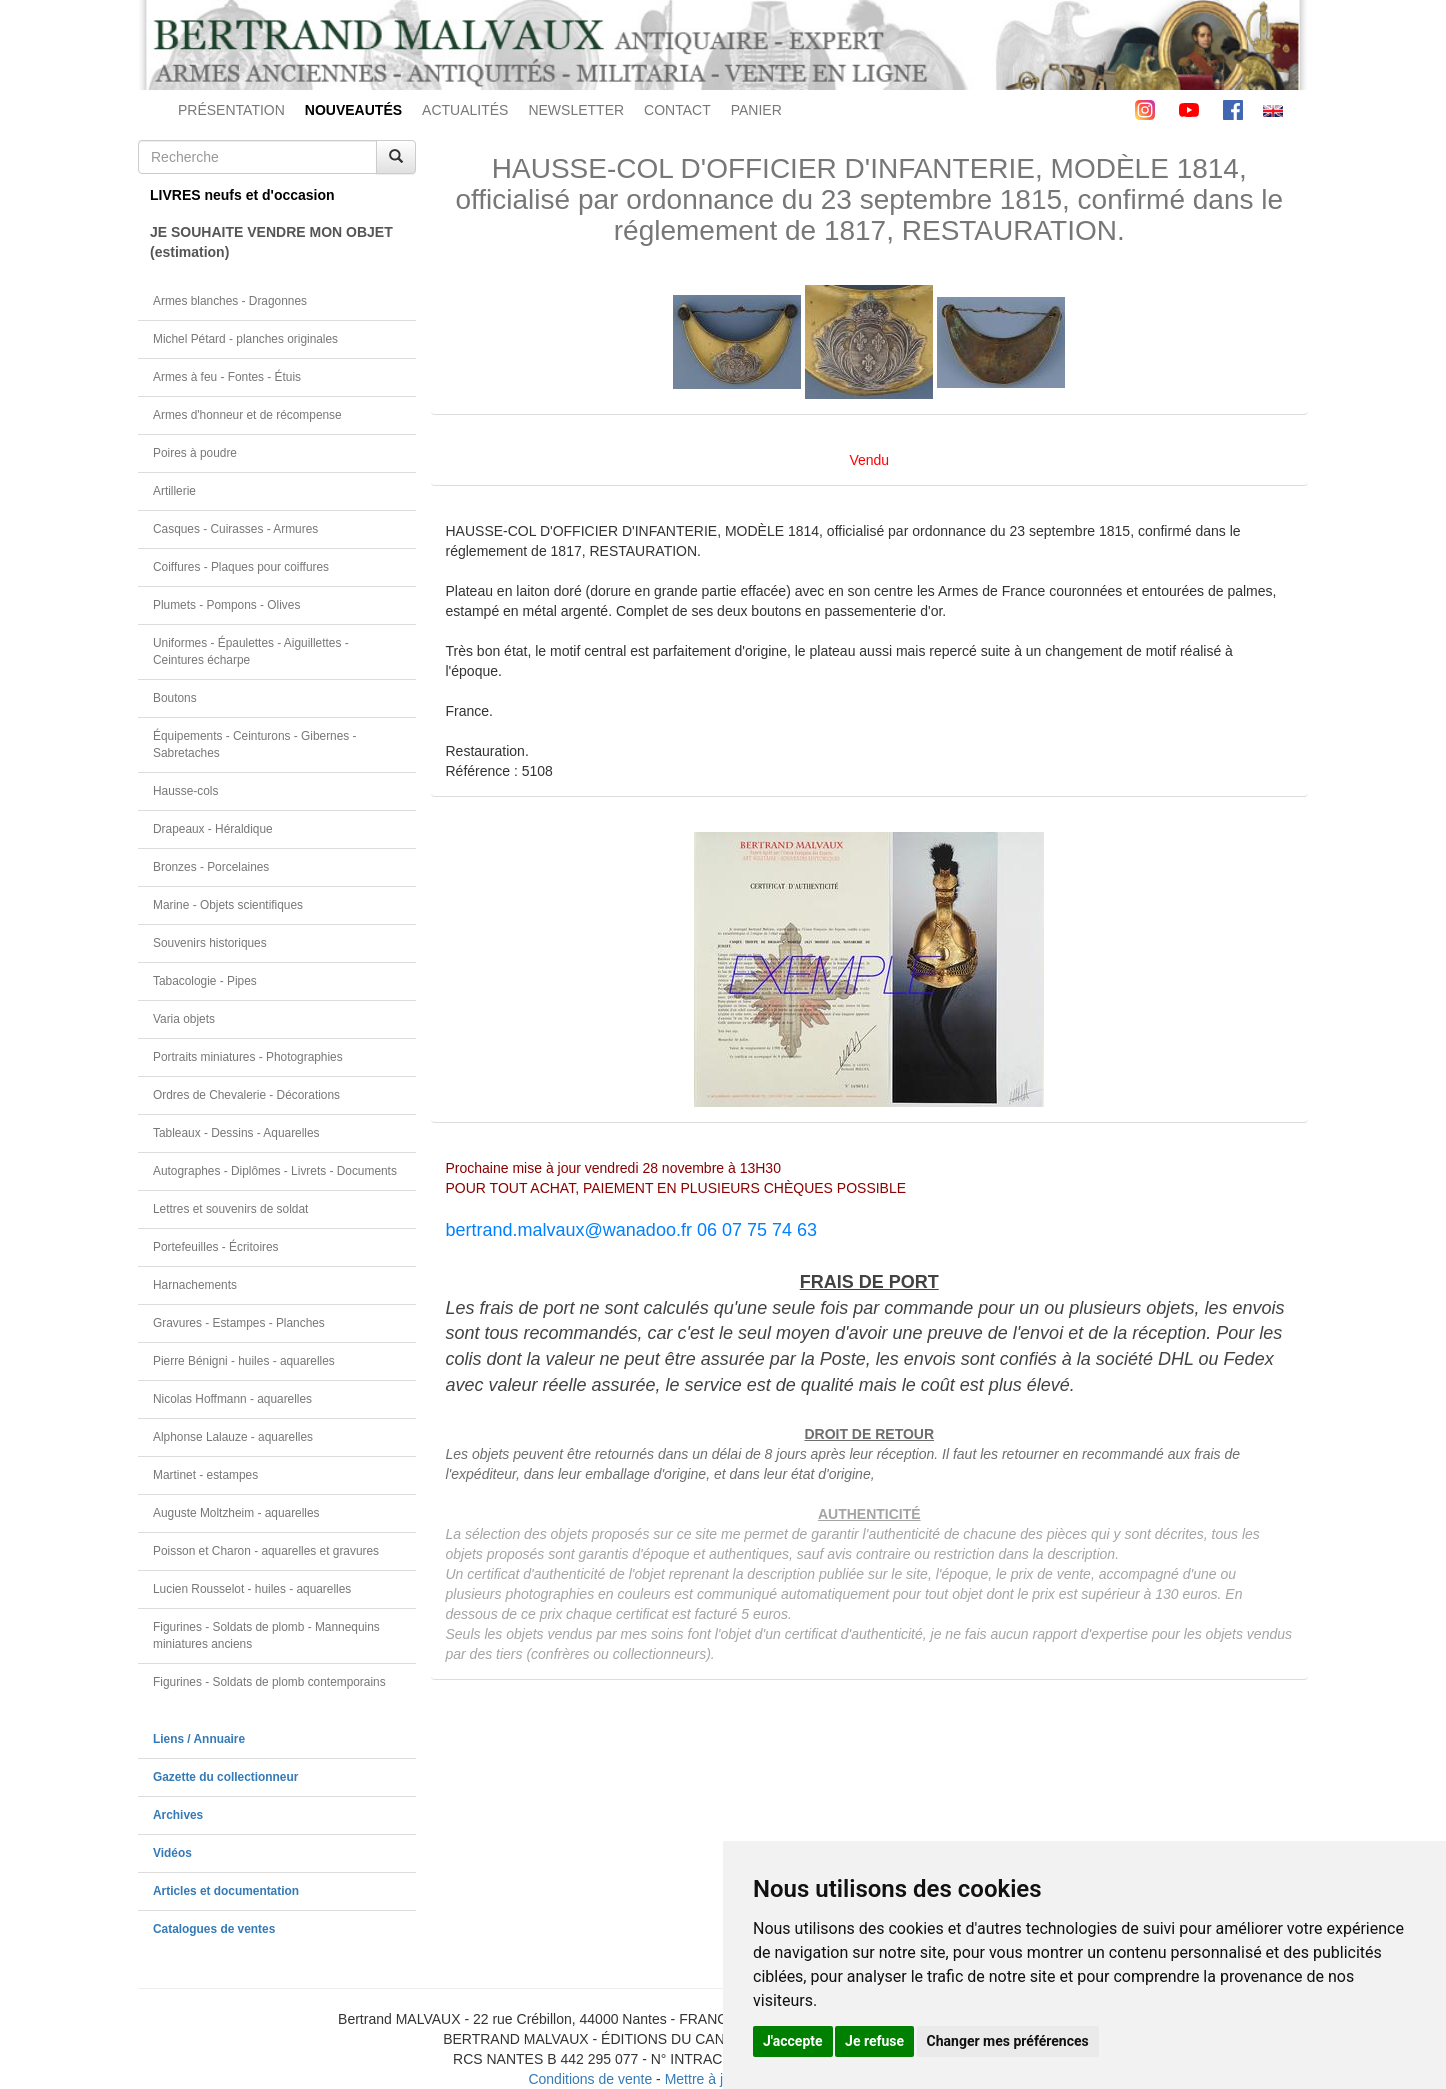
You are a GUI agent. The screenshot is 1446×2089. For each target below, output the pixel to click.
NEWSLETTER (576, 110)
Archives (178, 1815)
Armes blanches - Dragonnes (230, 301)
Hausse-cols (185, 791)
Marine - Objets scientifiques (228, 905)
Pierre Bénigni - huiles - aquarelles (244, 1361)
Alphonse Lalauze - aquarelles (233, 1437)
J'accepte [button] (793, 2041)
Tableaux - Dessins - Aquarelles (236, 1133)
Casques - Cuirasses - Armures (235, 529)
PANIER (756, 110)
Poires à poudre (195, 453)
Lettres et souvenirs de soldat (230, 1209)
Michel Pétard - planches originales (245, 339)
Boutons (175, 698)
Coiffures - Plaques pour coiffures (241, 567)
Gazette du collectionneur (225, 1777)
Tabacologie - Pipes (205, 981)
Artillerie (174, 491)
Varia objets (184, 1019)
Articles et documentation (226, 1891)
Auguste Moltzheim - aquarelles (236, 1513)
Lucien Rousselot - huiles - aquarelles (252, 1589)
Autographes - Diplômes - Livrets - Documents (275, 1171)
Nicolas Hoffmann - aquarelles (232, 1399)
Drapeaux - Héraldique (213, 829)
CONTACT (677, 110)
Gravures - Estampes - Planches (239, 1323)
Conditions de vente (590, 2079)
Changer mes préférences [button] (1008, 2041)
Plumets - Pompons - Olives (226, 605)
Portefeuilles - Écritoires (216, 1247)
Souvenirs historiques (210, 943)
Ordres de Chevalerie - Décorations (246, 1095)
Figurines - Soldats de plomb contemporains (269, 1682)
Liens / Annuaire (199, 1739)
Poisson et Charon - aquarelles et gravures (266, 1551)
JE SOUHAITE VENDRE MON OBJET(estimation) (271, 242)
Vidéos (172, 1853)
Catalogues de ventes (214, 1929)
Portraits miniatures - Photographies (248, 1057)
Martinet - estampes (205, 1475)
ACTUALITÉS (465, 110)
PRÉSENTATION (231, 110)
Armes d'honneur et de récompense (247, 415)
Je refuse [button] (874, 2041)
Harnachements (195, 1285)
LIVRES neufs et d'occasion (242, 195)
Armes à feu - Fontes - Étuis (227, 377)
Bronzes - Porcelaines (211, 867)
